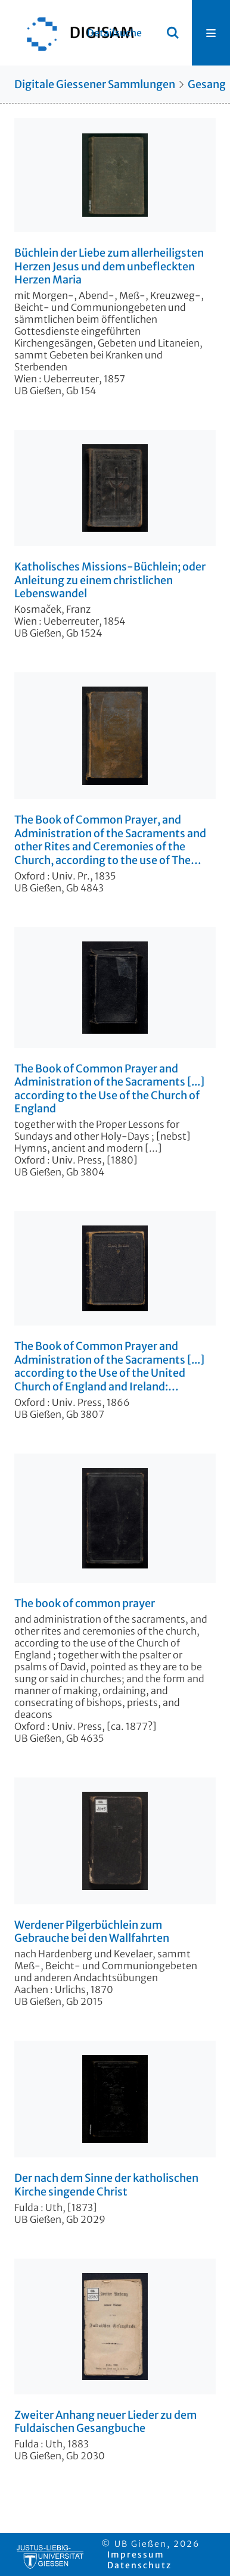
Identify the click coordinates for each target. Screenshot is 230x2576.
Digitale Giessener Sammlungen (94, 84)
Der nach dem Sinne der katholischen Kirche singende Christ (106, 2185)
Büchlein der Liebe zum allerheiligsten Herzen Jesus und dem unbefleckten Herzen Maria (109, 266)
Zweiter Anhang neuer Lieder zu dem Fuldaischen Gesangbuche (105, 2422)
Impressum (135, 2554)
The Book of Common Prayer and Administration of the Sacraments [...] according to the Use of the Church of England (109, 1089)
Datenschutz (139, 2565)
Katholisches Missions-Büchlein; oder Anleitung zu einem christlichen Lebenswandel (110, 580)
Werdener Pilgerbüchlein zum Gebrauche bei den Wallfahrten (91, 1932)
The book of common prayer (84, 1603)
